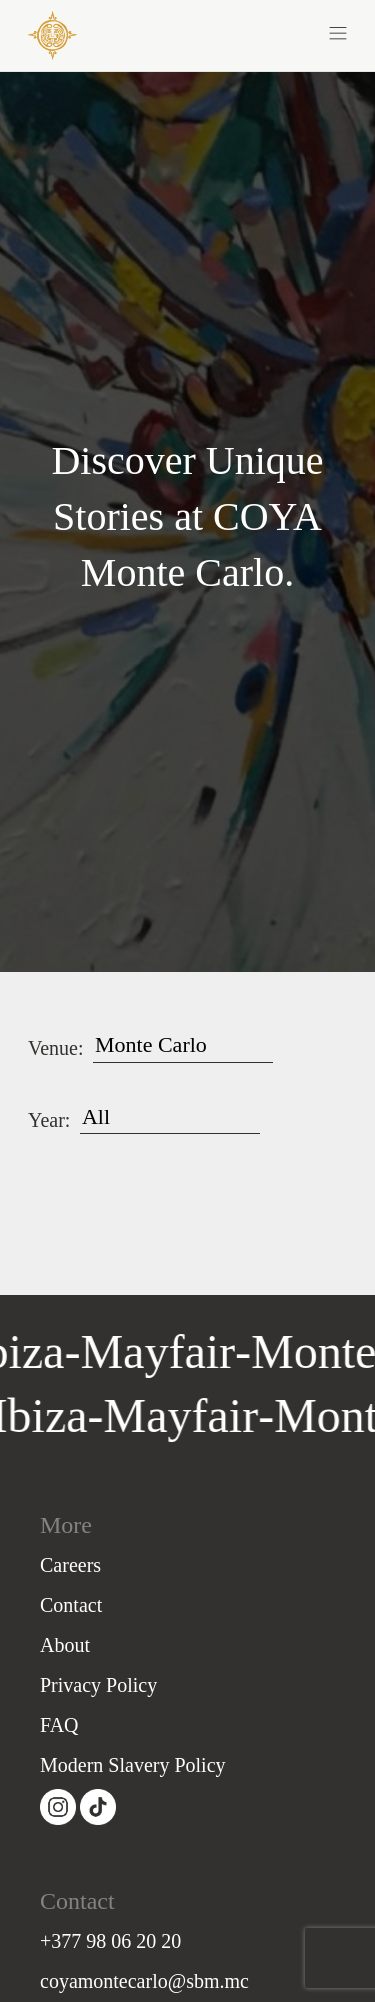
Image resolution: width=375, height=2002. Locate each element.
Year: (49, 1120)
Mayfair (161, 1351)
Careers (70, 1565)
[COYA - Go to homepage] (52, 34)
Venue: (56, 1048)
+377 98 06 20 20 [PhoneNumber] (110, 1941)
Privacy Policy (98, 1685)
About (65, 1645)
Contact (71, 1605)
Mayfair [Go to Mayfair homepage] (177, 1415)
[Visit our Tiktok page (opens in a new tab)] (98, 1806)
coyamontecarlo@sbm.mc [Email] (144, 1981)
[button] (268, 32)
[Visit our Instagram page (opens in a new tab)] (60, 1806)
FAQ (59, 1725)
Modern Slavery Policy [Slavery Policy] (133, 1765)
